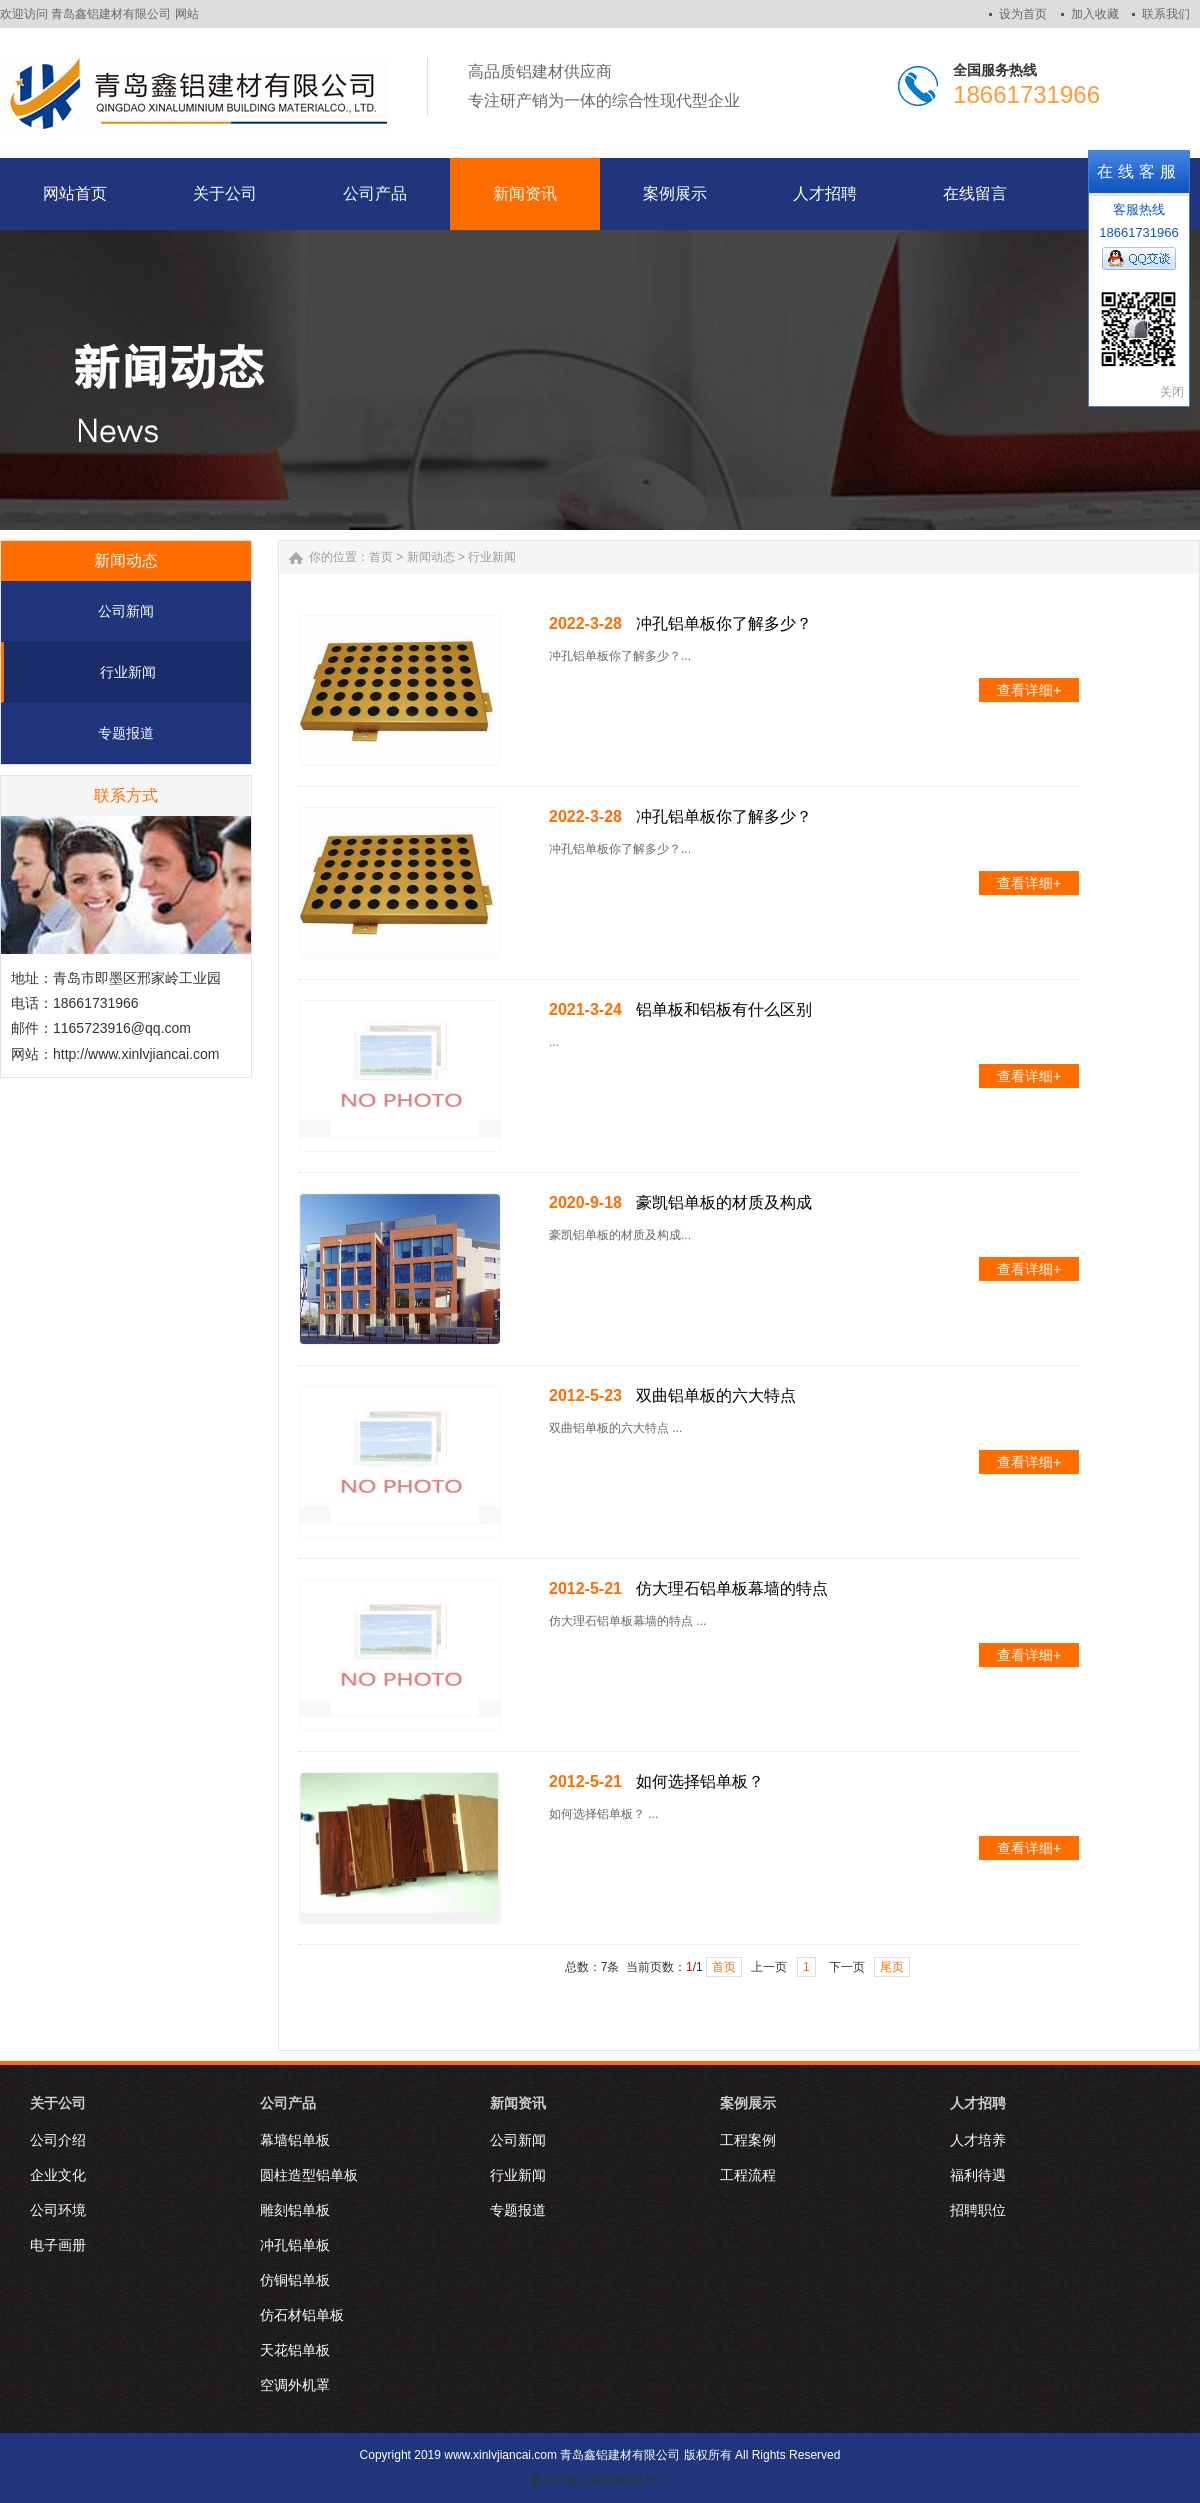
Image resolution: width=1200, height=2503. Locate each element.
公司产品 (288, 2103)
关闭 (1172, 392)
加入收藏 (1095, 14)
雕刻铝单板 (295, 2210)
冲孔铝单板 (295, 2245)
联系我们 (1166, 14)
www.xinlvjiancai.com (500, 2455)
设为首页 (1023, 14)
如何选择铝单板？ (700, 1781)
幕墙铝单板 (295, 2140)
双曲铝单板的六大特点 (716, 1395)
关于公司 (58, 2103)
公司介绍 (58, 2140)
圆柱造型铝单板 (309, 2175)
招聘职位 (978, 2210)
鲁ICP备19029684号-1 (600, 2480)
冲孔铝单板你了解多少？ (724, 623)
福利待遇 (978, 2175)
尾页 (892, 1967)
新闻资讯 (518, 2103)
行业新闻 (128, 672)
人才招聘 (978, 2103)
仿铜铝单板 (295, 2280)
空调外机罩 (295, 2385)
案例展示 (748, 2103)
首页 (381, 557)
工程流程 (748, 2175)
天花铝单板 (295, 2350)
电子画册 (58, 2245)
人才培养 (978, 2140)
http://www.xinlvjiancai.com (136, 1054)
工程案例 (748, 2140)
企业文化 (58, 2175)
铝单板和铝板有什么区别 (724, 1009)
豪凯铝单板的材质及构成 (724, 1202)
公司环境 (58, 2210)
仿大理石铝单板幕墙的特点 (732, 1588)
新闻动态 (431, 557)
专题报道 (126, 733)
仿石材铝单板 (302, 2315)
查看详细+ (1029, 690)
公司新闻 (126, 611)
